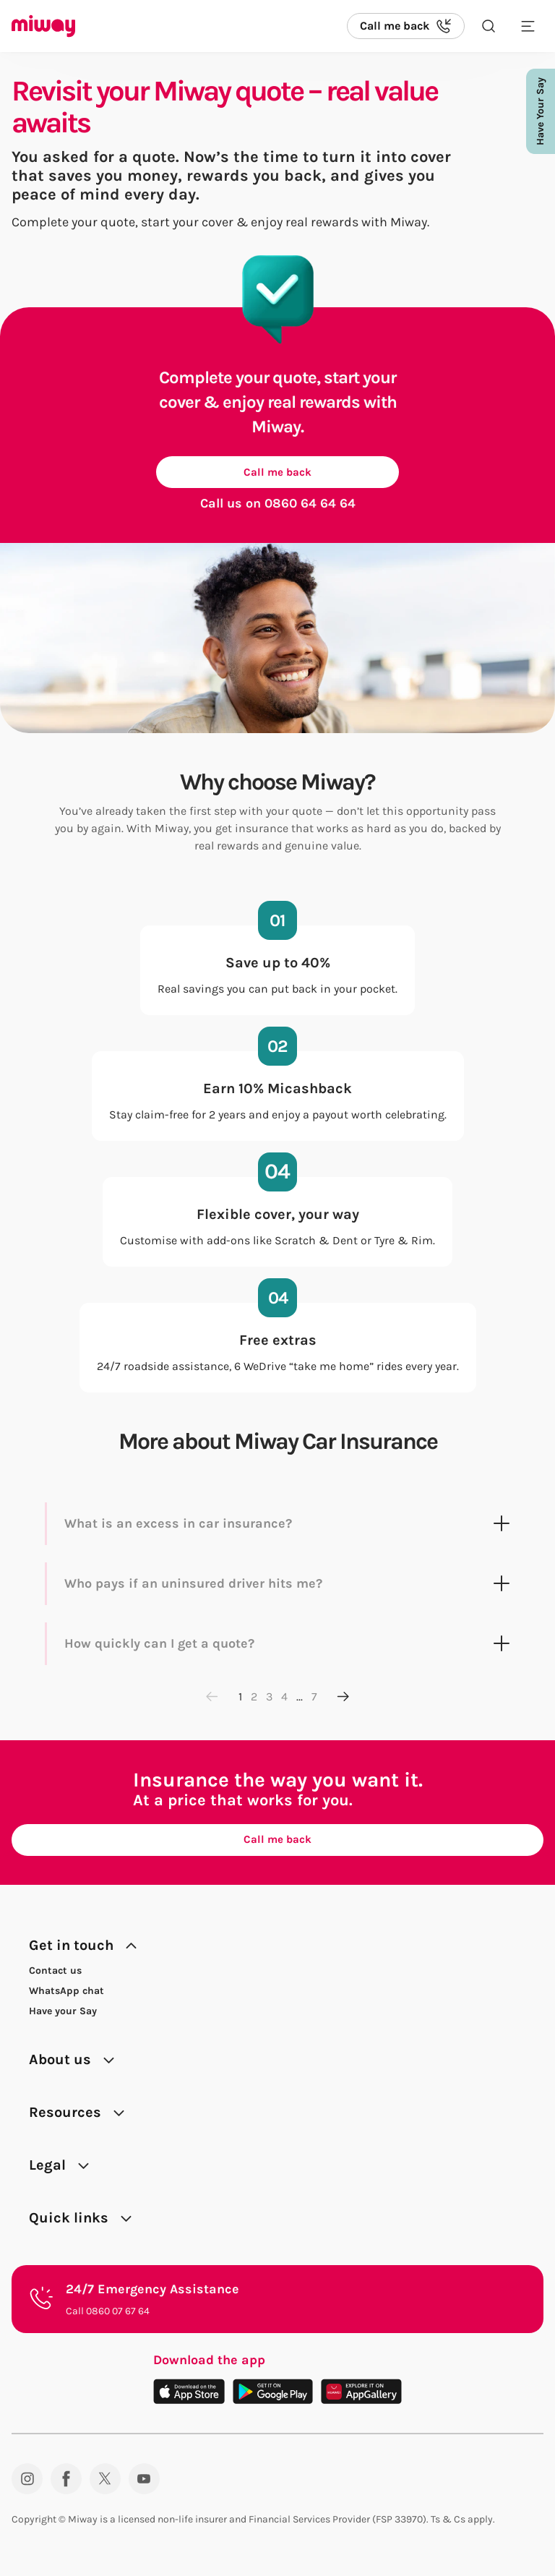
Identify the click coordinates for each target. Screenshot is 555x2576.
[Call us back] (406, 26)
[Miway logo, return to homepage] (43, 26)
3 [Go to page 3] (269, 1699)
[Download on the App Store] (189, 2397)
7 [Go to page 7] (314, 1699)
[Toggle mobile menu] (527, 26)
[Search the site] (488, 26)
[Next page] (343, 1699)
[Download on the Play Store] (273, 2397)
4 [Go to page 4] (284, 1699)
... (299, 1699)
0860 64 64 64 (310, 506)
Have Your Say (540, 111)
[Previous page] (212, 1699)
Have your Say (63, 2017)
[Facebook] (66, 2484)
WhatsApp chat (66, 1996)
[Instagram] (27, 2484)
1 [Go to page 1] (240, 1699)
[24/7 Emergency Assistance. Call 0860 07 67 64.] (277, 2305)
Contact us (55, 1976)
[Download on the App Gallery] (361, 2397)
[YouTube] (144, 2484)
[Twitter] (105, 2484)
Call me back (277, 473)
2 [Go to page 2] (254, 1699)
